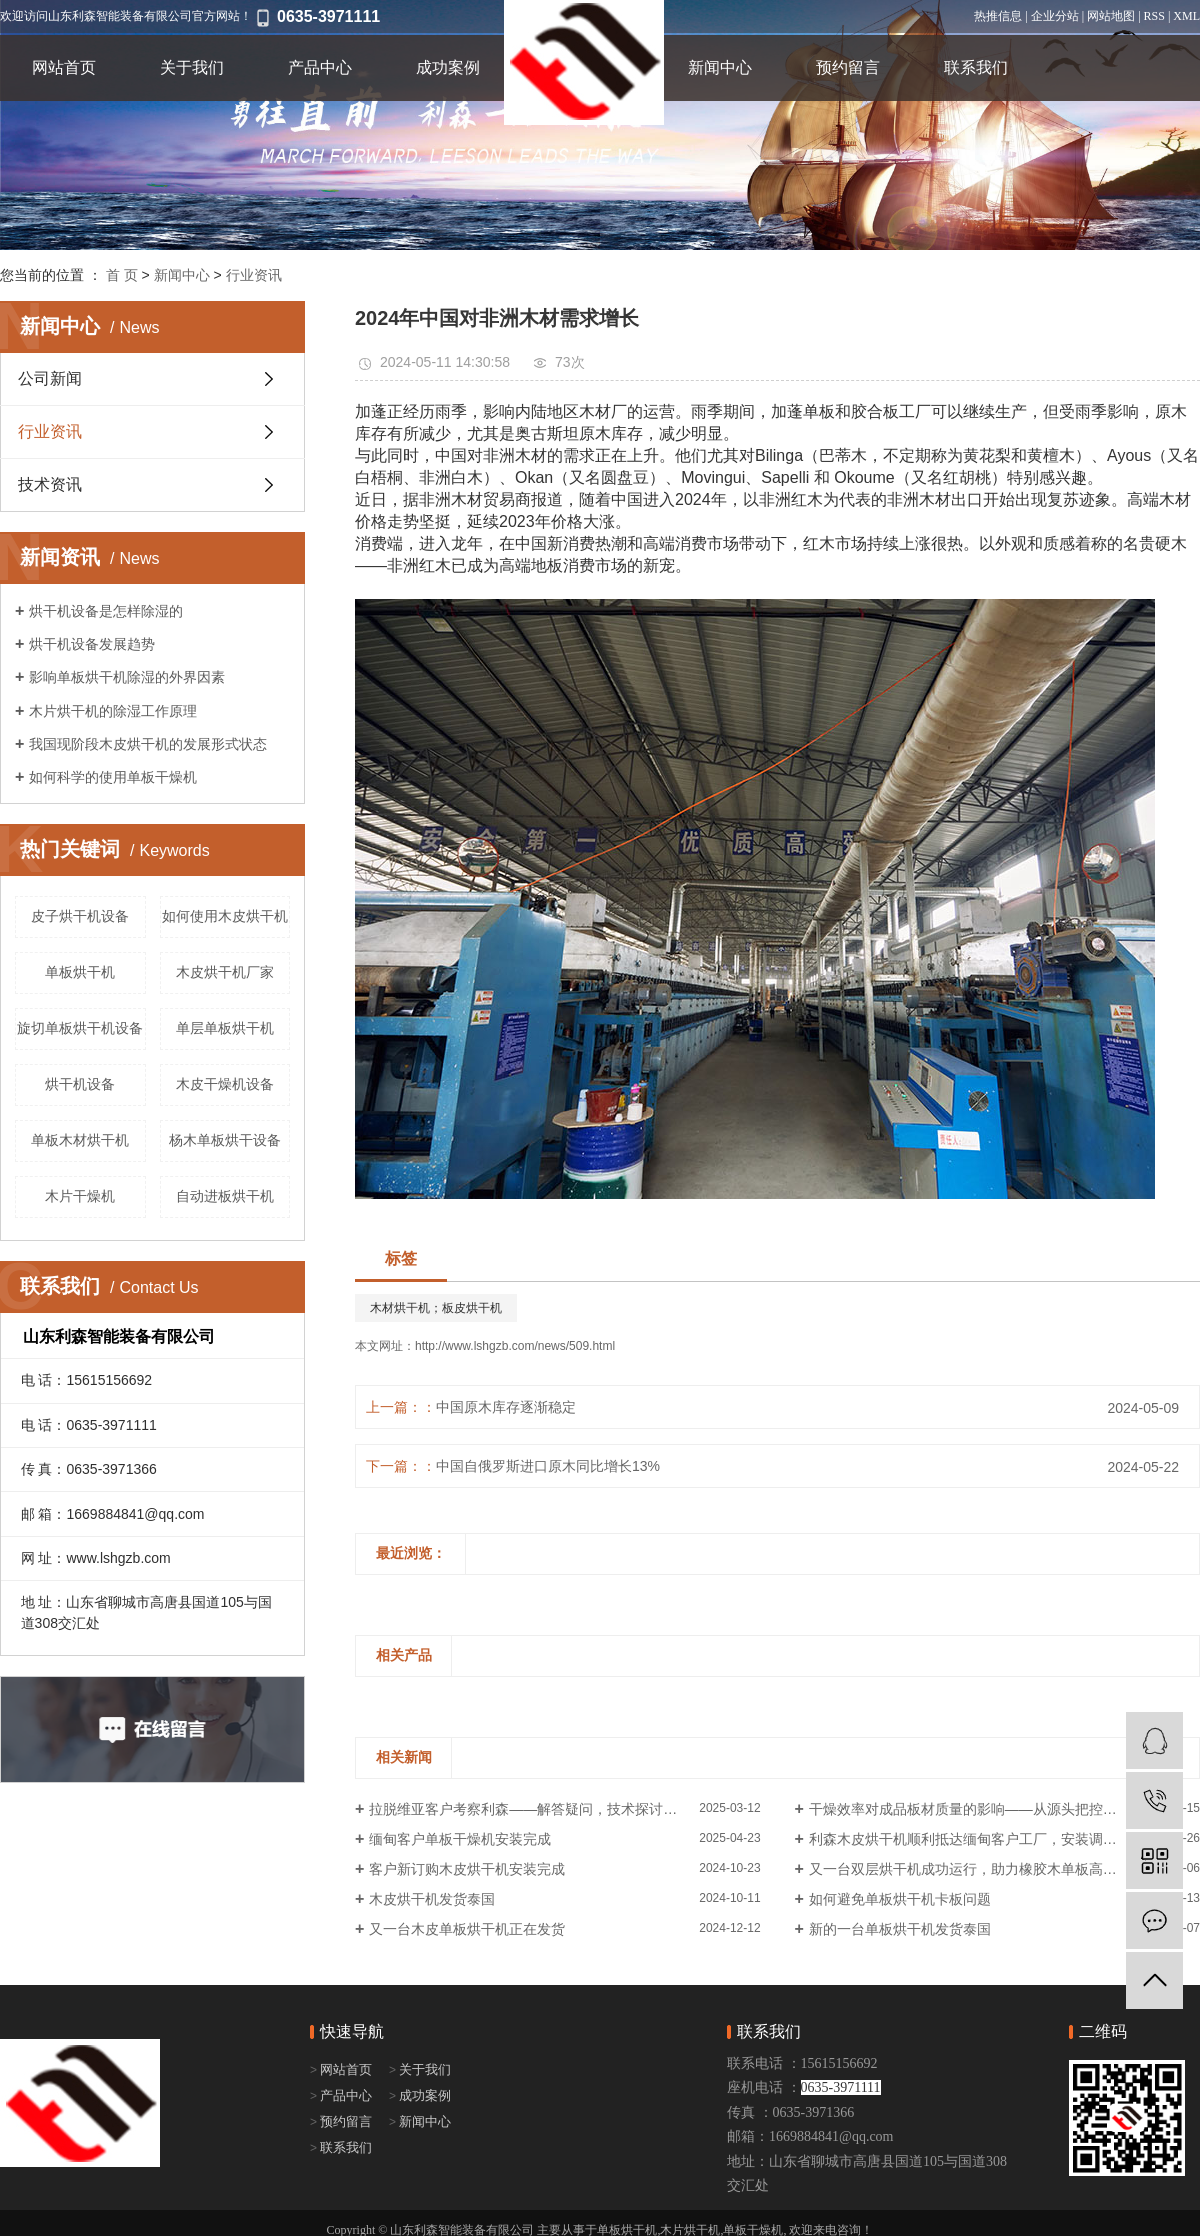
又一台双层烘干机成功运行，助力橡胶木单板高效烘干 (977, 1869)
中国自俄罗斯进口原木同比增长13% (548, 1466)
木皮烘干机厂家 (225, 972)
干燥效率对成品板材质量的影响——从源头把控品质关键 (984, 1809)
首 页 (122, 275)
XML (1186, 16)
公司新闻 (50, 378)
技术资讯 (50, 484)
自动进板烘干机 (225, 1196)
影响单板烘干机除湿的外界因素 (127, 677)
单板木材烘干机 (80, 1140)
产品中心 (320, 67)
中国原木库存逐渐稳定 (506, 1407)
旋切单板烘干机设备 (80, 1028)
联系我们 (976, 67)
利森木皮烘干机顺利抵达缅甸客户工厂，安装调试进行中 (984, 1839)
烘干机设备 (80, 1084)
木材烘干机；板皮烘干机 (436, 1308)
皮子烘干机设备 (80, 916)
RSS (1154, 16)
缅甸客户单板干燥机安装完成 (460, 1839)
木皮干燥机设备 (225, 1084)
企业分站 (1055, 16)
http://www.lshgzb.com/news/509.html (515, 1346)
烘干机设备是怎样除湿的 (106, 611)
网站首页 (64, 67)
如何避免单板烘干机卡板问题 (900, 1899)
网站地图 (1111, 16)
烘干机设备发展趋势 (92, 644)
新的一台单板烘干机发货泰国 (900, 1929)
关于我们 (192, 67)
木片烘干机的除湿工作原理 (113, 711)
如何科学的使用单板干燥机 (113, 777)
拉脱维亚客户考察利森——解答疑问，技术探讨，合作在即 (551, 1809)
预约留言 (848, 67)
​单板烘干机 (80, 972)
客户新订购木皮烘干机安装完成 (467, 1869)
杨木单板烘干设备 (225, 1140)
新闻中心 (720, 67)
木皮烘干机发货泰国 (432, 1899)
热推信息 (998, 16)
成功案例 (448, 67)
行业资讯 (254, 275)
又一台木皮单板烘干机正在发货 (467, 1929)
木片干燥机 (80, 1196)
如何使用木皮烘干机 (225, 916)
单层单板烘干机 (225, 1028)
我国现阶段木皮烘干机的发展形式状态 (148, 744)
